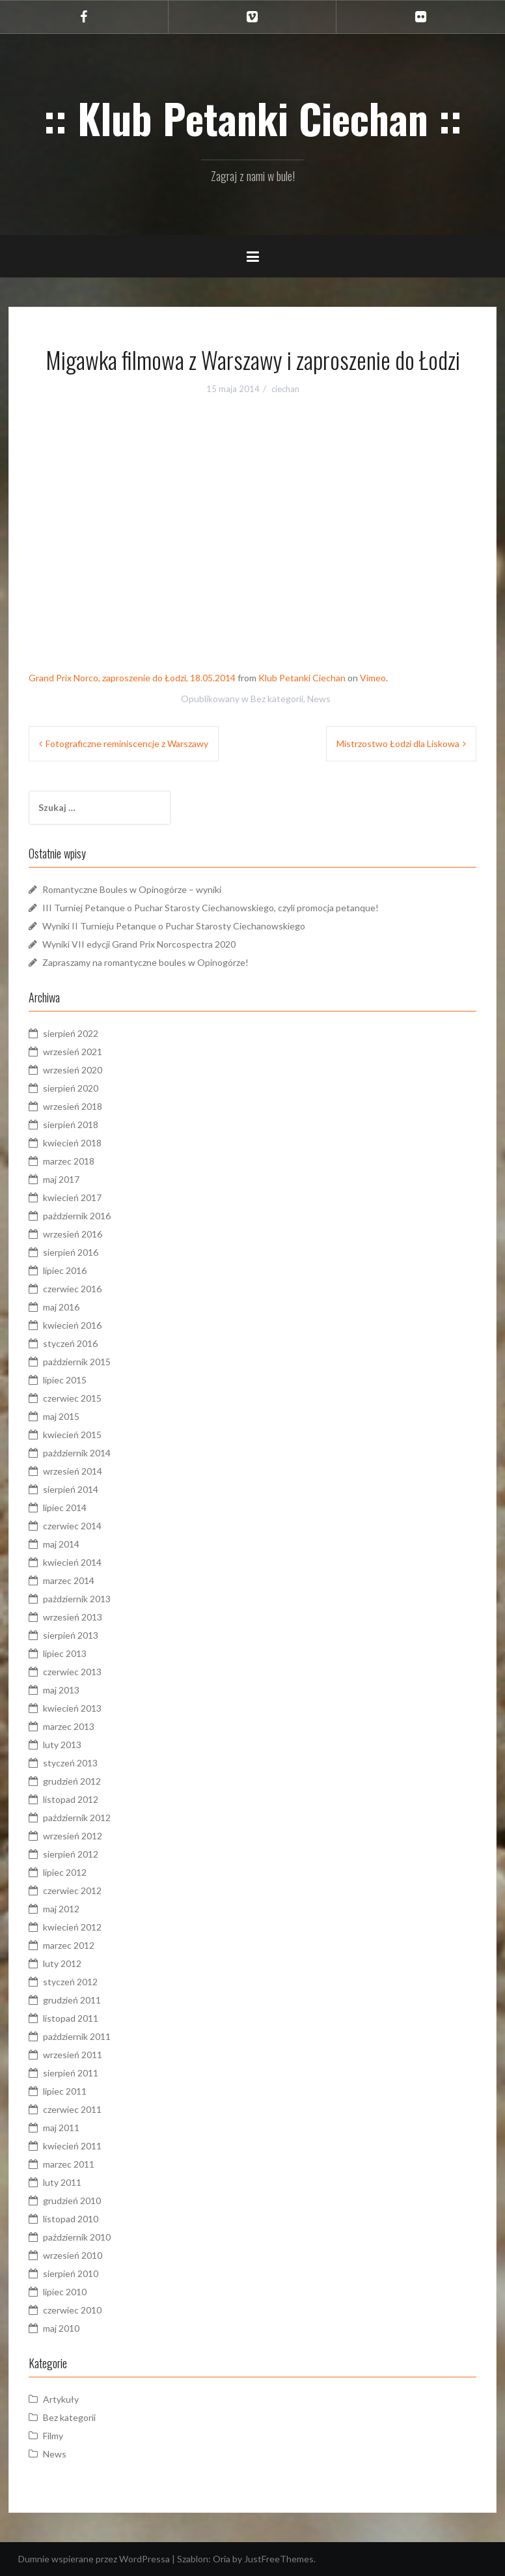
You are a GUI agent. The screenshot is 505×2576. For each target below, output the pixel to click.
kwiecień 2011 (72, 2145)
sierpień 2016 (70, 1252)
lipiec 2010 (65, 2291)
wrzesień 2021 (72, 1051)
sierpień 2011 (70, 2072)
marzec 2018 (68, 1161)
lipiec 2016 (65, 1270)
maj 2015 (61, 1416)
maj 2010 (61, 2328)
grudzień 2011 (72, 1999)
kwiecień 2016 (72, 1325)
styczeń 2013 (70, 1762)
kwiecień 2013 (72, 1708)
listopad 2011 (70, 2018)
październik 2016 (77, 1215)
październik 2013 (77, 1598)
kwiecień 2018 (72, 1142)
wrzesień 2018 (72, 1106)
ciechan (285, 389)
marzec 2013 (68, 1726)
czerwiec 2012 (72, 1890)
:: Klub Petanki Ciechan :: (253, 118)
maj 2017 (61, 1179)
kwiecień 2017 (72, 1197)
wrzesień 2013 (72, 1616)
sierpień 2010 (70, 2273)
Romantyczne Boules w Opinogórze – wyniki (131, 889)
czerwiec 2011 (72, 2109)
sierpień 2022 (70, 1033)
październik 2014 (77, 1452)
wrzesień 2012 (72, 1835)
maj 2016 (61, 1306)
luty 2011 (62, 2182)
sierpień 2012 (70, 1854)
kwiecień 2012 (72, 1926)
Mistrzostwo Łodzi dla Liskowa (397, 743)
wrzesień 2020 (72, 1069)
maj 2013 (61, 1689)
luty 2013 (62, 1744)
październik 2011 (77, 2036)
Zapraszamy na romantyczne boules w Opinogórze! (145, 962)
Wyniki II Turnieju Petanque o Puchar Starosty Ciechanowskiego (173, 925)
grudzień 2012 (72, 1781)
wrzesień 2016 (72, 1233)
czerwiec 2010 (72, 2309)
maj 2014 (61, 1544)
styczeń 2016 (70, 1343)
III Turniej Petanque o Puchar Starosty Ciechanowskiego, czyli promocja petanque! (210, 907)
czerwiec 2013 (72, 1671)
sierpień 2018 (70, 1124)
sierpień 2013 (70, 1635)
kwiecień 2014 (72, 1562)
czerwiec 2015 (72, 1398)
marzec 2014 (68, 1580)
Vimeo (373, 677)
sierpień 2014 (70, 1489)
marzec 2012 (68, 1945)
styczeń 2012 (70, 1981)
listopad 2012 (70, 1799)
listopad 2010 (70, 2218)
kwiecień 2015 (72, 1434)
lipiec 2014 (65, 1507)
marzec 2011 (68, 2164)
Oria (221, 2558)
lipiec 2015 (65, 1379)
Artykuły (61, 2399)
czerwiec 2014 (72, 1525)
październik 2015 (77, 1361)
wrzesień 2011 (72, 2054)
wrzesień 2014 (72, 1471)
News (319, 698)
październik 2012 (77, 1817)
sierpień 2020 (70, 1088)
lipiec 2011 (65, 2091)
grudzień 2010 (72, 2200)
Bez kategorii (277, 698)
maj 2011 (61, 2127)
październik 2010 (77, 2237)
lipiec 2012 (65, 1872)
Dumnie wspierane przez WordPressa (94, 2558)
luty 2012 (62, 1963)
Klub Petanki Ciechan (302, 677)
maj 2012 (61, 1908)
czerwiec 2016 (72, 1288)
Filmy (53, 2435)
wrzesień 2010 (72, 2255)
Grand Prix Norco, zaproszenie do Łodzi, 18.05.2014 (132, 677)
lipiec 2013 (65, 1653)
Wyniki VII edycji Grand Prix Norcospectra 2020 (139, 944)
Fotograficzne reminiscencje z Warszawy (127, 743)
